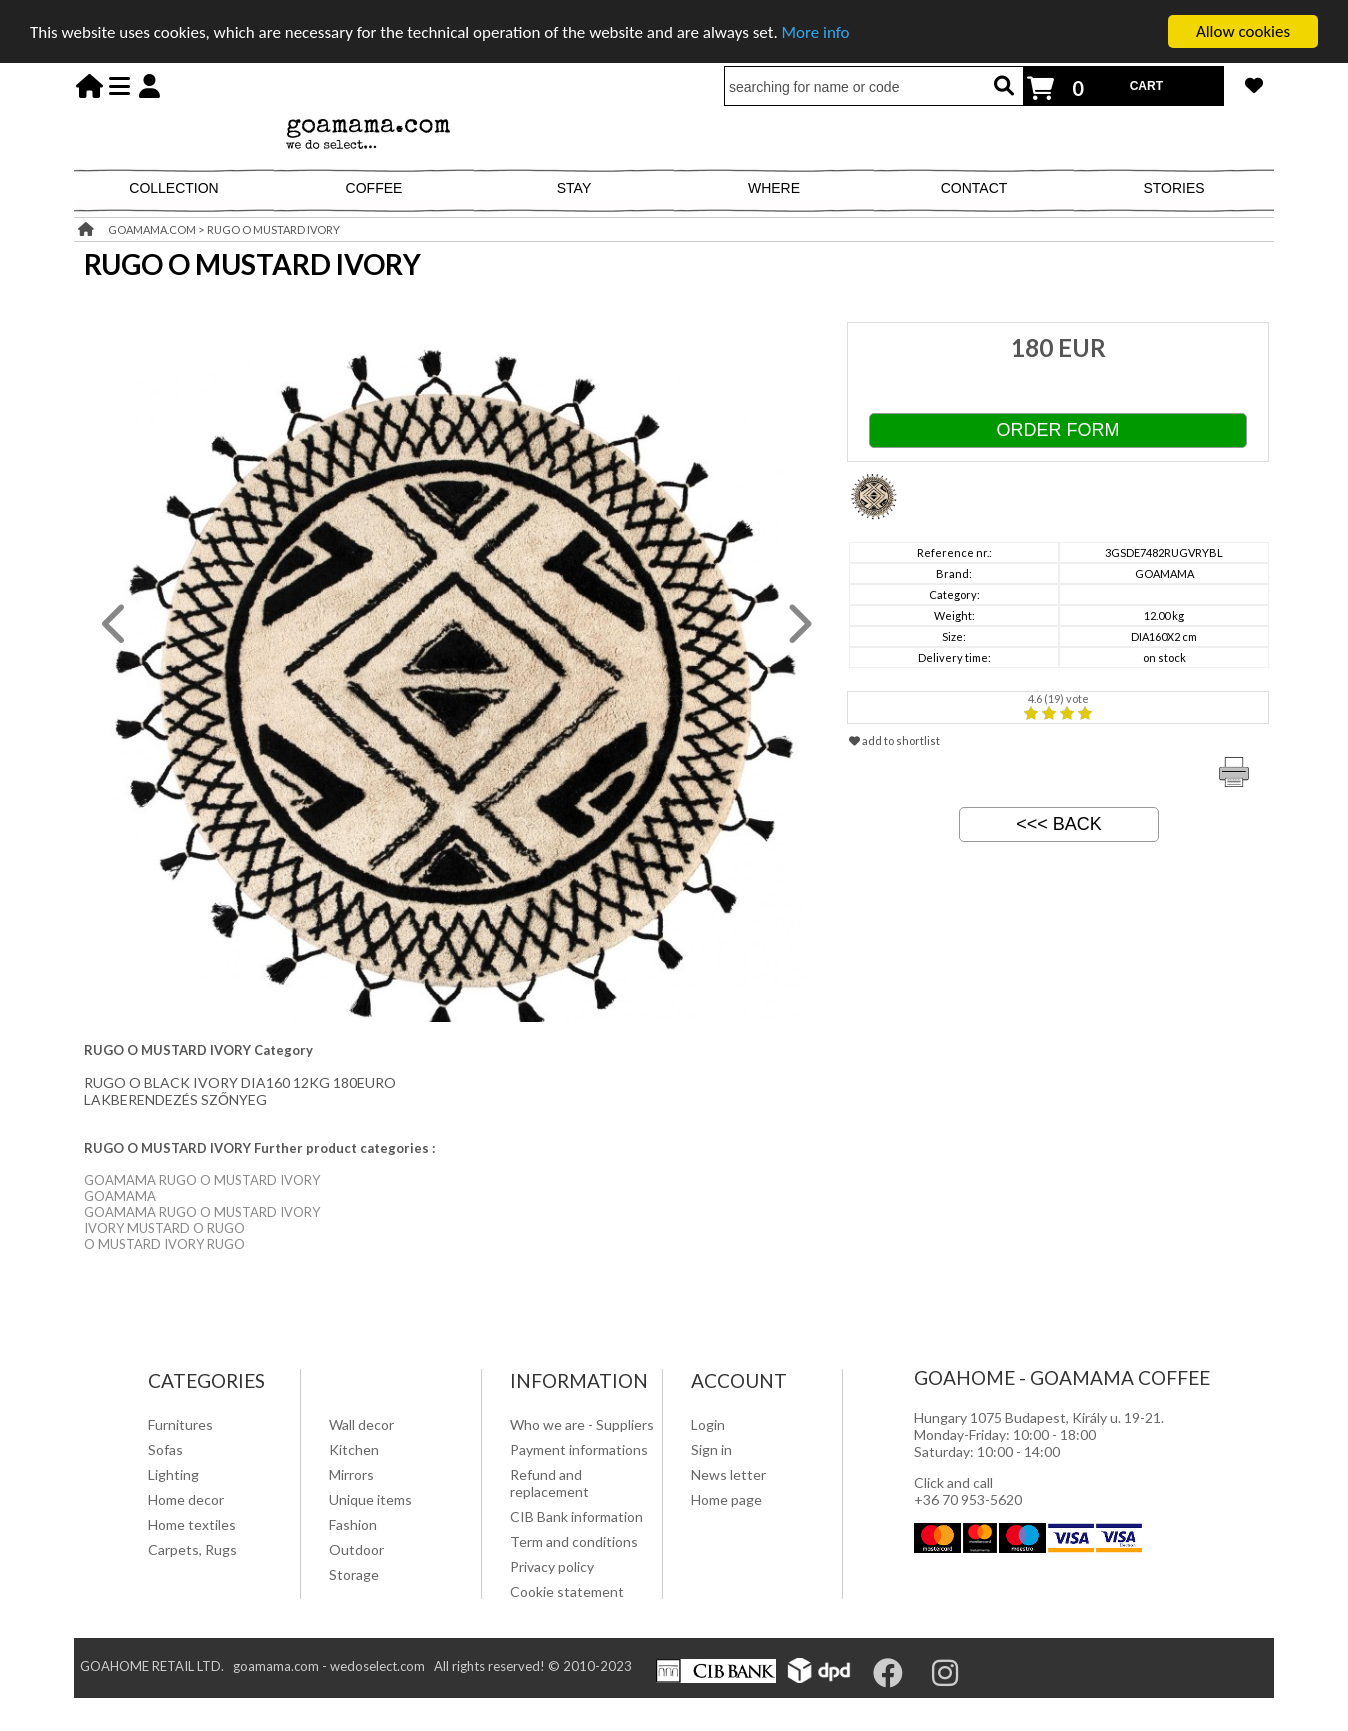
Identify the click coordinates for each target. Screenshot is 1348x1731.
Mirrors (351, 1474)
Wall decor (361, 1424)
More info (816, 31)
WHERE (774, 188)
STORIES (1173, 188)
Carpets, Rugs (192, 1549)
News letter (728, 1474)
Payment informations (579, 1449)
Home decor (186, 1499)
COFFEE (374, 188)
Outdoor (356, 1549)
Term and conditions (574, 1541)
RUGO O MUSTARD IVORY (273, 229)
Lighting (173, 1474)
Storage (354, 1574)
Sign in (711, 1449)
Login (708, 1424)
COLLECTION (173, 188)
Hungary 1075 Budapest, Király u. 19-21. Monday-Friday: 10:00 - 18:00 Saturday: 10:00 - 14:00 (1039, 1434)
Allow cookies (1243, 31)
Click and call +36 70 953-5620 (968, 1491)
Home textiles (192, 1524)
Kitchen (354, 1449)
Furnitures (180, 1424)
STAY (574, 188)
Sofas (165, 1449)
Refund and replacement (549, 1483)
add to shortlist (894, 740)
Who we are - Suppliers (582, 1424)
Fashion (353, 1524)
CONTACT (974, 188)
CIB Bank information (576, 1516)
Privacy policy (552, 1566)
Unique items (370, 1499)
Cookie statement (567, 1591)
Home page (726, 1499)
